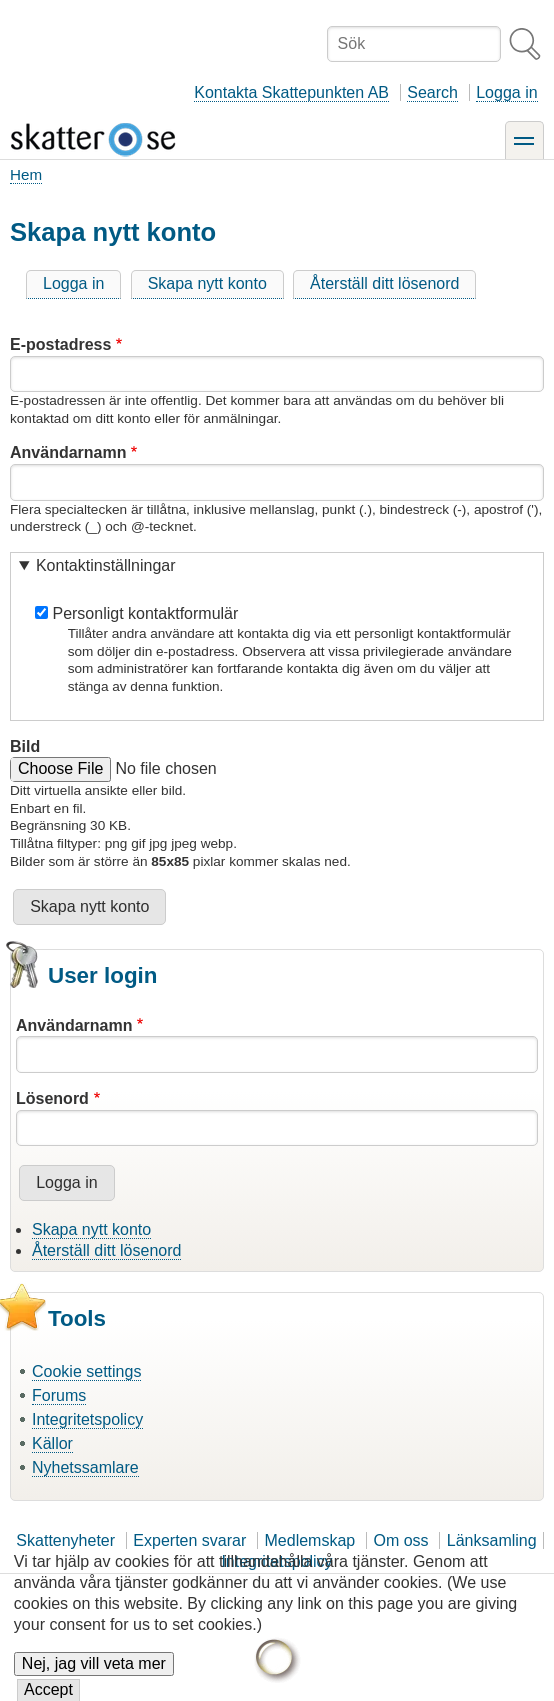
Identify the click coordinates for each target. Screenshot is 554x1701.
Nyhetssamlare (85, 1467)
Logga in (506, 92)
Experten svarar (189, 1540)
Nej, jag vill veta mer (94, 1675)
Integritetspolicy (87, 1419)
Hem (26, 174)
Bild (25, 746)
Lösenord (52, 1098)
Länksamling (492, 1540)
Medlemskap (310, 1540)
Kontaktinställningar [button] (106, 565)
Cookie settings (86, 1371)
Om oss (400, 1540)
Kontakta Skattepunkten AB (291, 92)
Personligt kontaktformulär (145, 613)
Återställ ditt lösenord (384, 283)
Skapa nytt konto (207, 283)
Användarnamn (68, 452)
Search (432, 92)
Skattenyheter (65, 1540)
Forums (59, 1395)
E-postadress (60, 344)
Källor (52, 1443)
